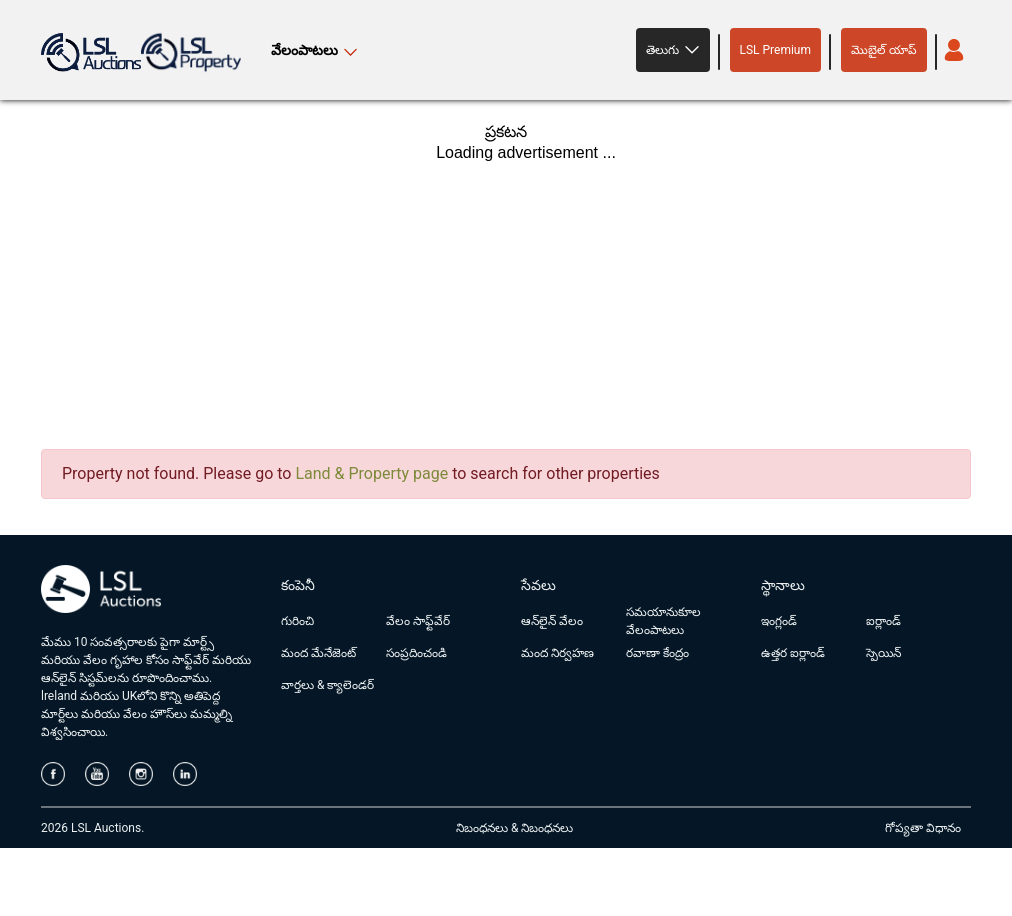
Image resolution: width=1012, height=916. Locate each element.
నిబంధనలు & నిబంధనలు (514, 828)
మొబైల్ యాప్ (884, 50)
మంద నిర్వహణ (557, 653)
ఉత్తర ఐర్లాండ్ (793, 653)
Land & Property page (371, 473)
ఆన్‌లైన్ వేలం (552, 621)
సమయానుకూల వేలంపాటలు (663, 621)
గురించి (297, 621)
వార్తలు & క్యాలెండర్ (327, 685)
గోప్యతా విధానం (923, 828)
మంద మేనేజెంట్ (318, 653)
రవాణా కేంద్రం (657, 653)
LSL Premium (776, 50)
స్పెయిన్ (883, 653)
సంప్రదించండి (416, 653)
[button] (673, 50)
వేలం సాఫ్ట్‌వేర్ (418, 621)
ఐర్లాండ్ (883, 621)
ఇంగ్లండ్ (779, 621)
